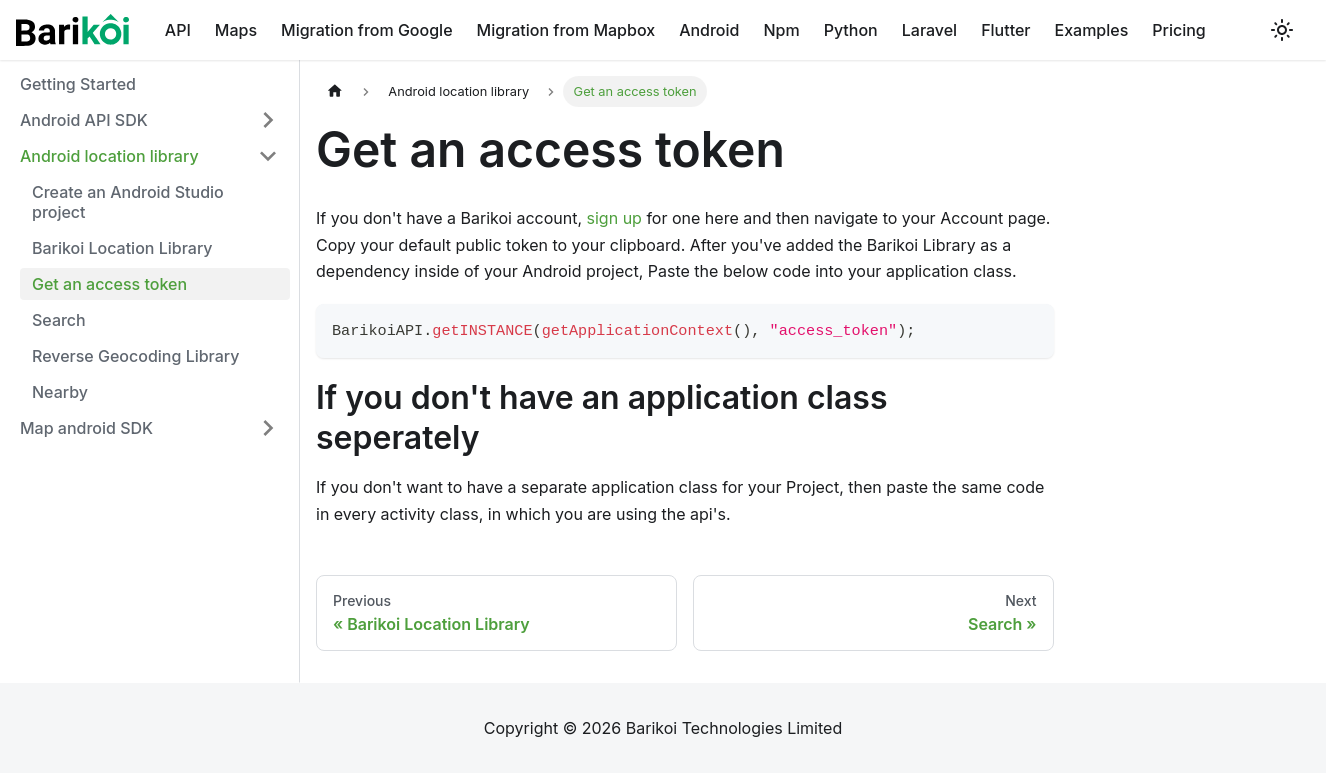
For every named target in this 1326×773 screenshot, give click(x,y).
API (178, 30)
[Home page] (335, 91)
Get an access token (109, 284)
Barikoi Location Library (122, 248)
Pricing (1178, 30)
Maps (236, 30)
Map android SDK (86, 428)
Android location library (109, 156)
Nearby (60, 392)
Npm (781, 30)
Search (59, 320)
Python (851, 30)
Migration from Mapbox (566, 30)
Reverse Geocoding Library (135, 356)
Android (709, 30)
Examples (1092, 30)
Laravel (929, 30)
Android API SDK (84, 120)
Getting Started (78, 84)
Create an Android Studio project (128, 202)
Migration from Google (367, 30)
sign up (614, 218)
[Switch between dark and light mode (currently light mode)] (1282, 30)
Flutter (1005, 30)
